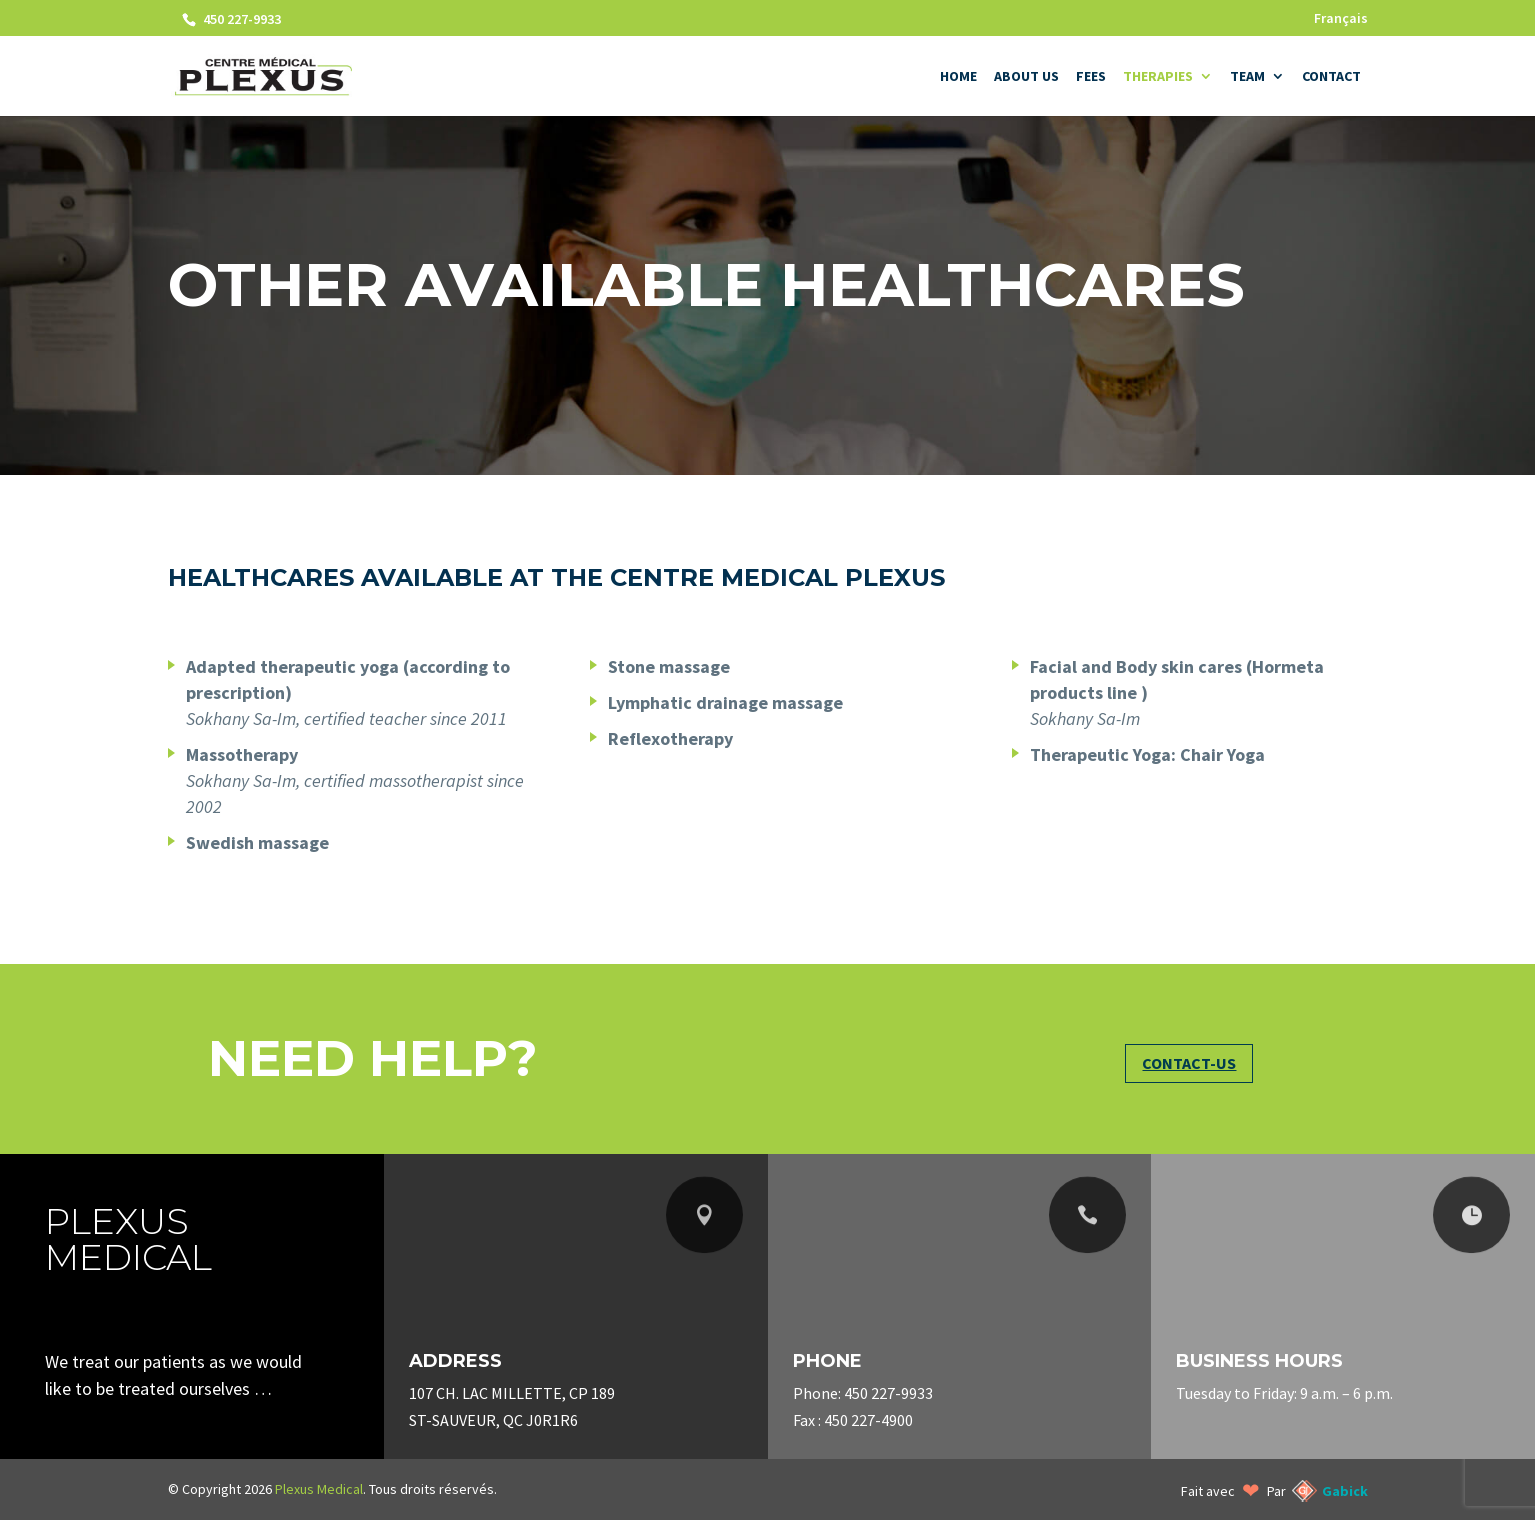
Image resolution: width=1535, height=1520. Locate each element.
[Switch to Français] (1341, 23)
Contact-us (1189, 1063)
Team (1247, 77)
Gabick (1345, 1491)
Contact (1331, 77)
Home (958, 77)
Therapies (1158, 77)
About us (1026, 77)
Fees (1091, 77)
